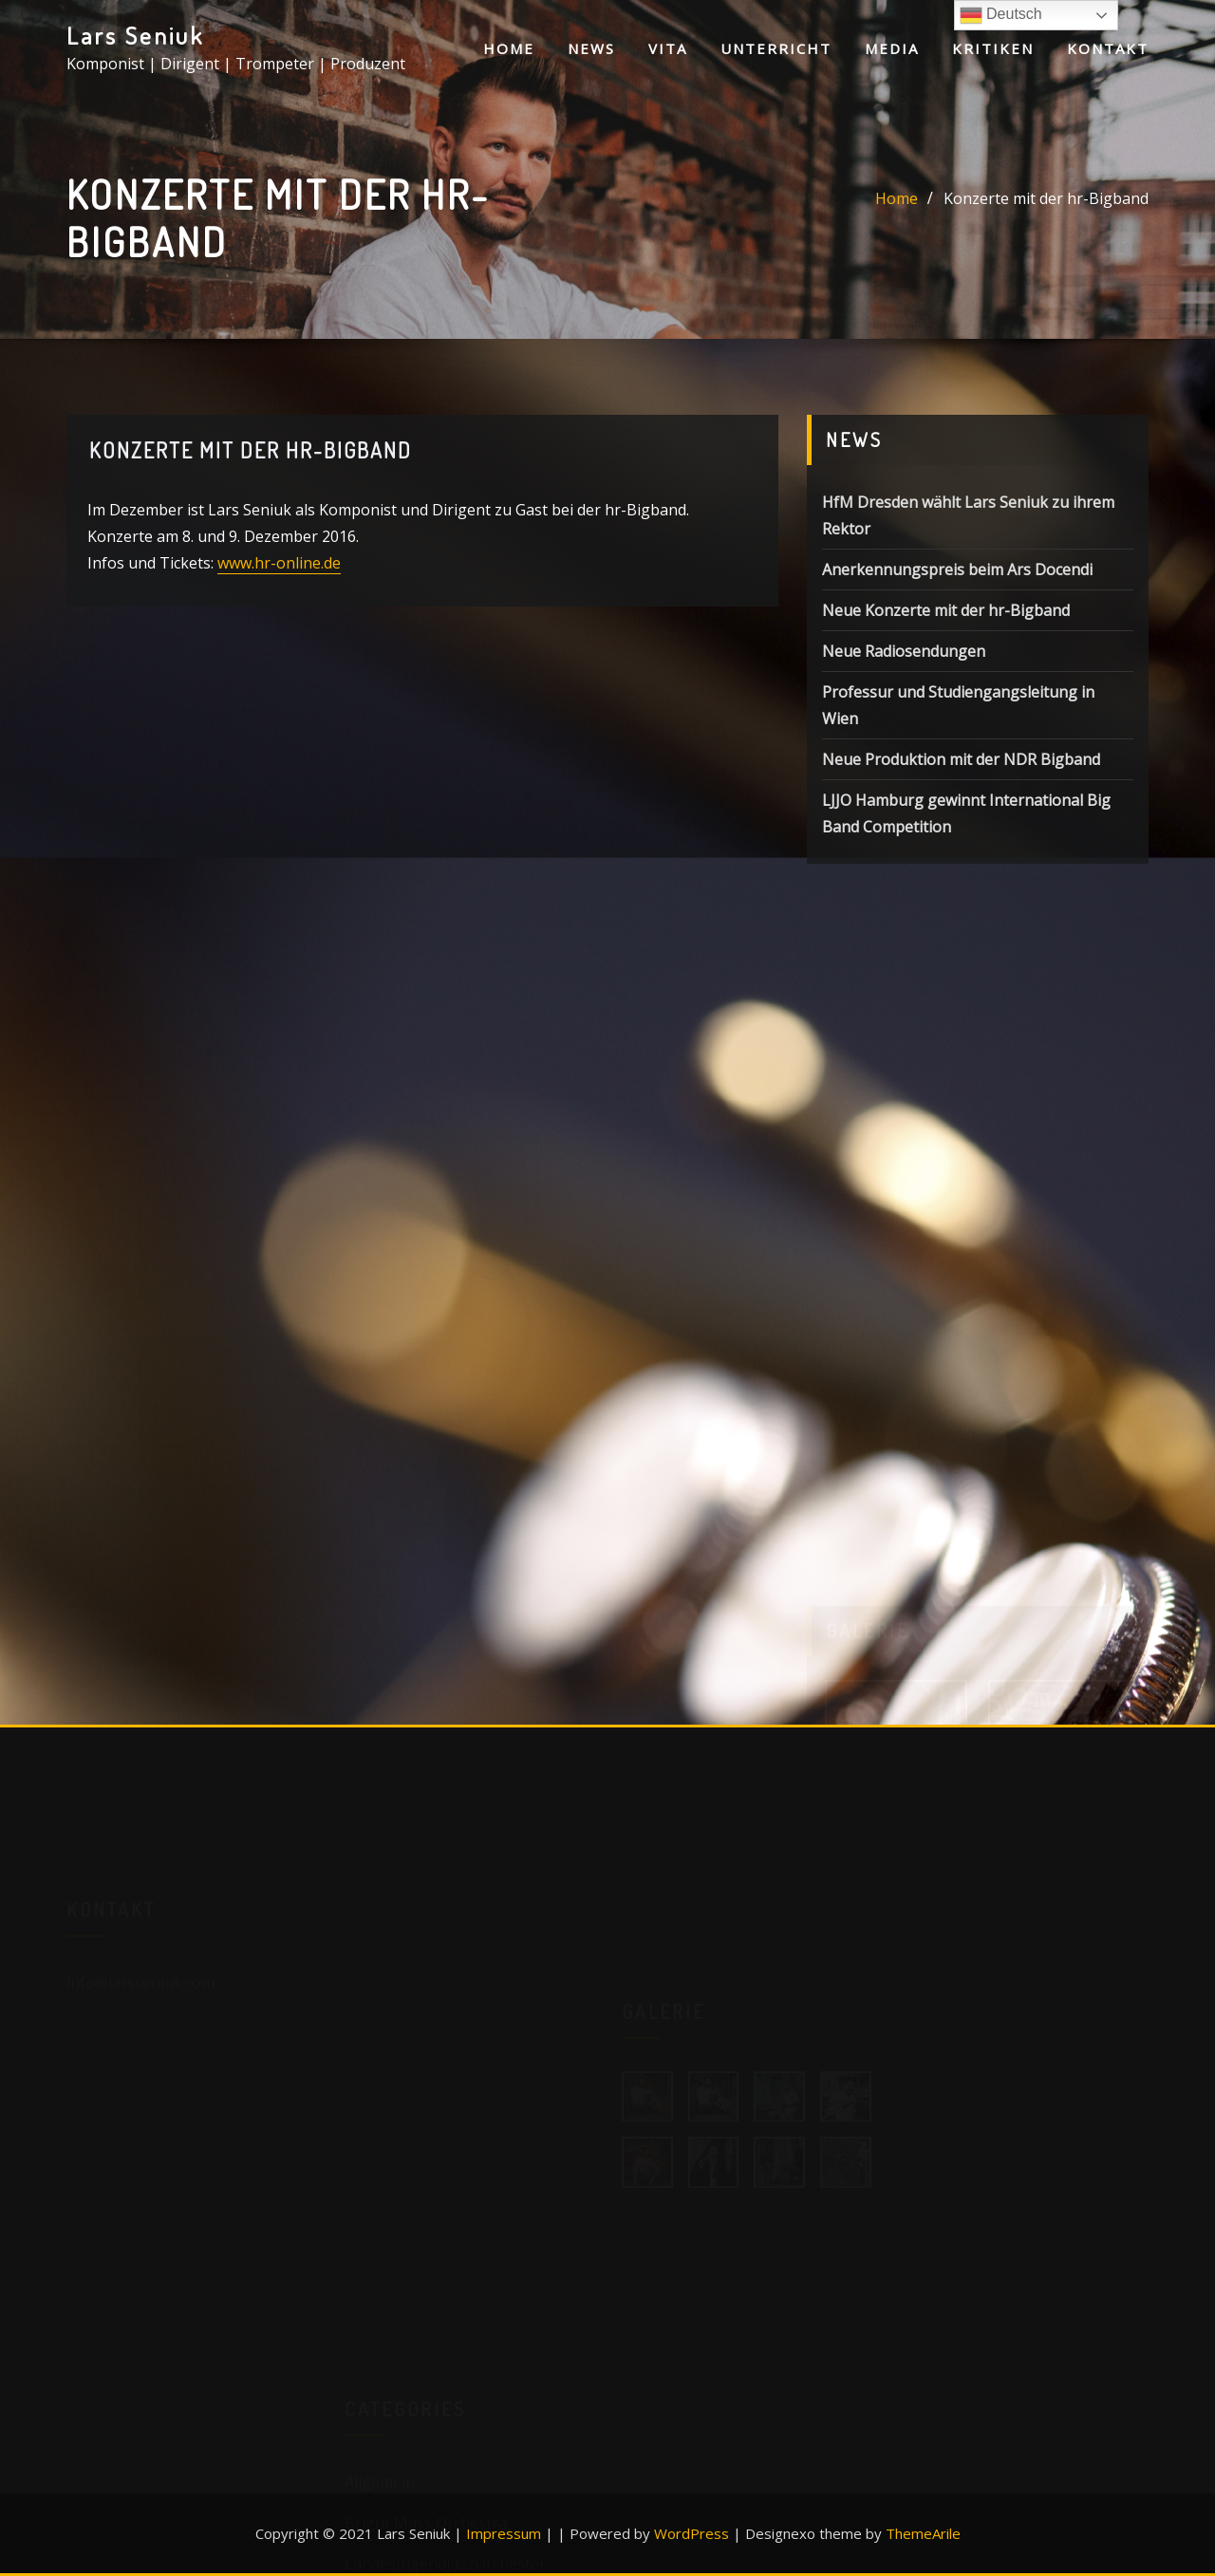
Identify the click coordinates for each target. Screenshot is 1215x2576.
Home (508, 48)
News (591, 48)
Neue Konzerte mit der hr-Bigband (946, 615)
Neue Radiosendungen (903, 655)
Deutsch (1001, 15)
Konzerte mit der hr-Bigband (1046, 199)
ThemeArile (923, 2533)
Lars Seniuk (135, 35)
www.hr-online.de (279, 564)
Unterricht (776, 48)
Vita (667, 48)
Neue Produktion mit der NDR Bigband (961, 764)
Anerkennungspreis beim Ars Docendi (957, 574)
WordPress (691, 2533)
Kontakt (1108, 48)
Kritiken (993, 48)
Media (892, 48)
